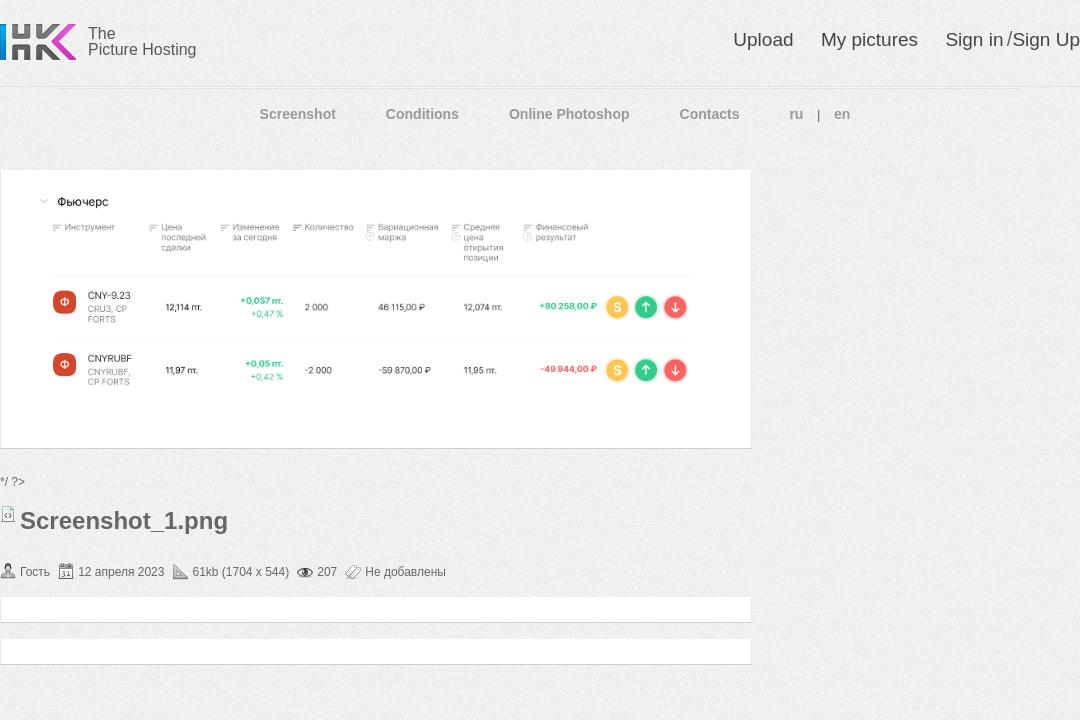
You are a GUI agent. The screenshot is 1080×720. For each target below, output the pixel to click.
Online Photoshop (569, 114)
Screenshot (298, 114)
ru (796, 114)
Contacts (710, 114)
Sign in (974, 39)
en (842, 114)
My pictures (869, 39)
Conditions (422, 114)
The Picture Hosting (142, 41)
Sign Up (1046, 39)
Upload (763, 39)
